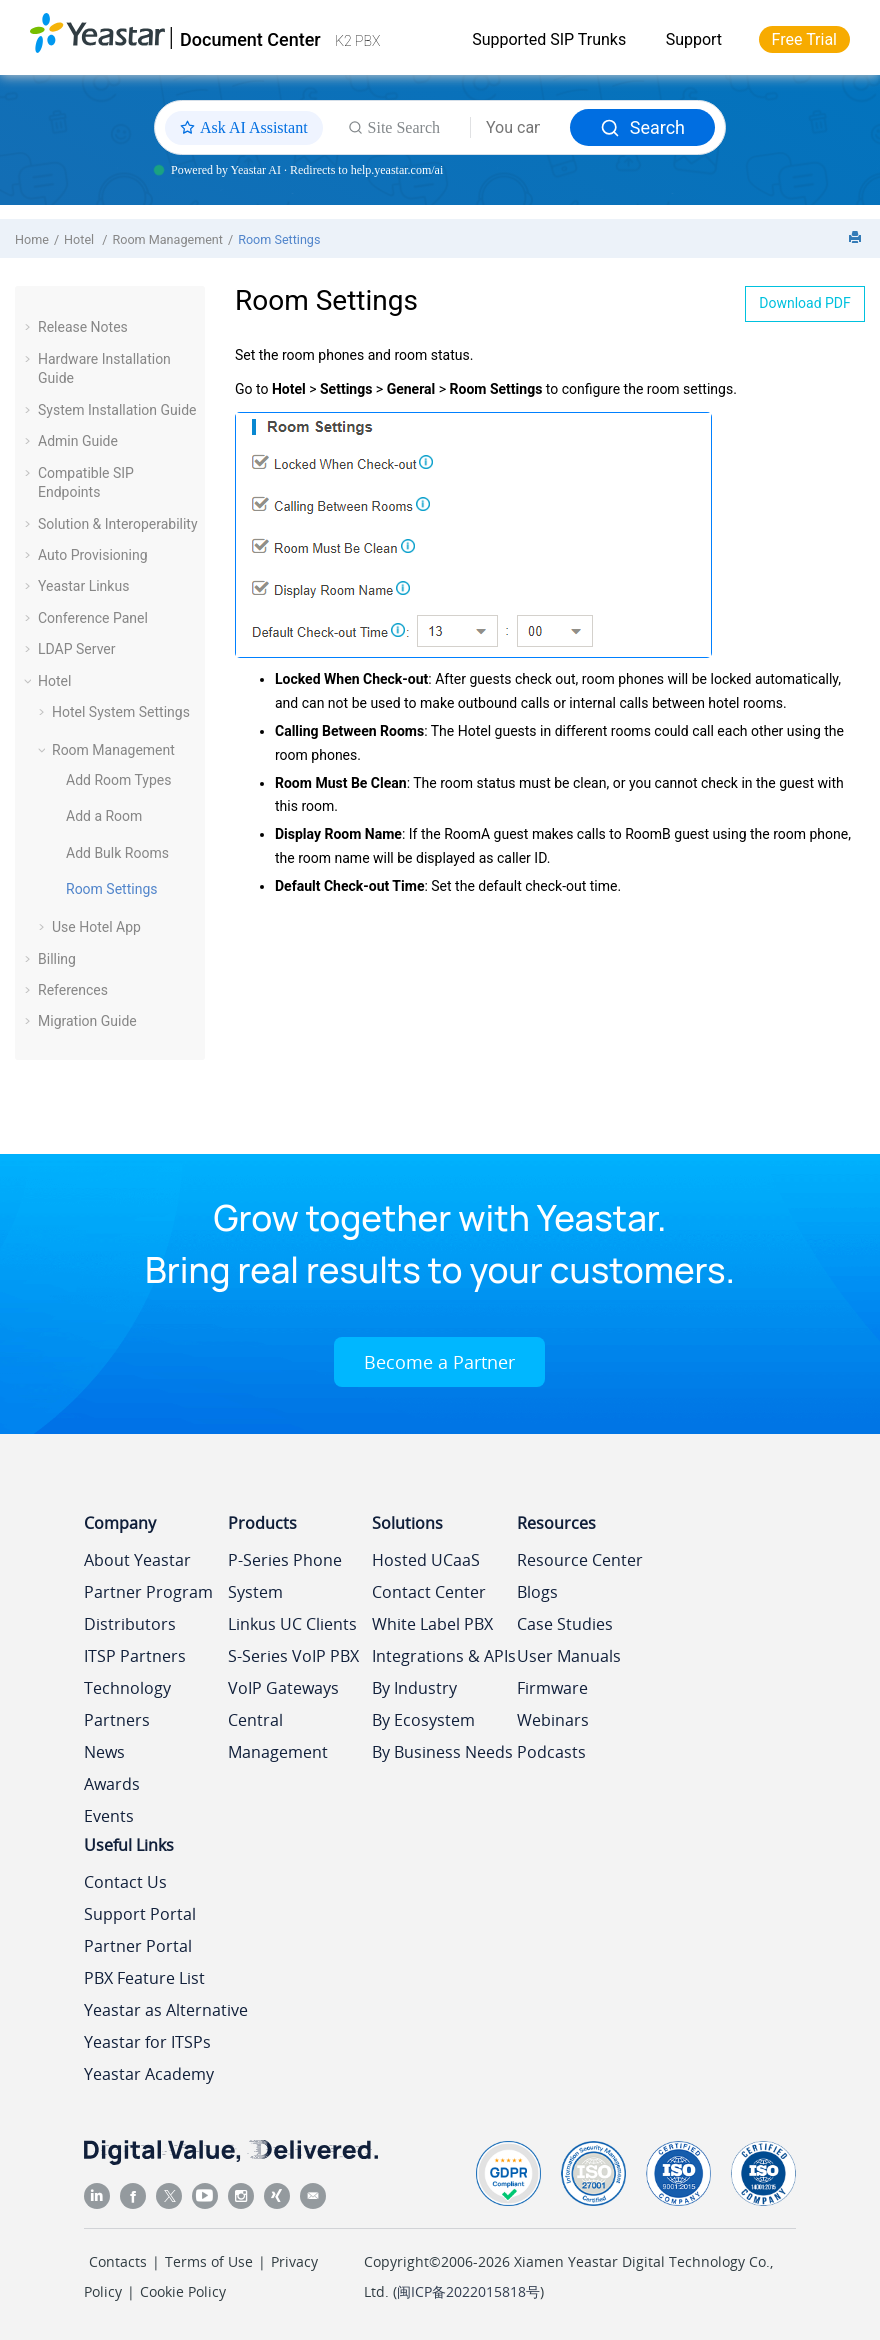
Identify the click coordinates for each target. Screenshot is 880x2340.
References (73, 990)
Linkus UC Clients (292, 1624)
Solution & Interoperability (118, 524)
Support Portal (140, 1914)
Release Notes (83, 327)
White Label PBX (432, 1624)
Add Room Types (118, 780)
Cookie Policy (183, 2291)
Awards (112, 1784)
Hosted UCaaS (426, 1560)
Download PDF (805, 303)
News (104, 1752)
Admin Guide (78, 441)
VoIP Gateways (283, 1688)
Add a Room (104, 816)
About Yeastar (137, 1560)
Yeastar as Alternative (166, 2010)
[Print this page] (857, 238)
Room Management (167, 239)
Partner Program (148, 1592)
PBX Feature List (144, 1978)
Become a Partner (439, 1362)
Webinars (553, 1720)
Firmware (552, 1688)
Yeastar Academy (149, 2074)
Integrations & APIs (444, 1656)
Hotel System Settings (121, 712)
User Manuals (569, 1656)
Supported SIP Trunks (549, 39)
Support (694, 39)
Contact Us (125, 1882)
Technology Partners (127, 1704)
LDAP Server (77, 649)
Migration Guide (87, 1021)
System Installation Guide (117, 410)
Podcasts (551, 1752)
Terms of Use (209, 2261)
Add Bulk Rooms (117, 853)
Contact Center (429, 1592)
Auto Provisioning (93, 555)
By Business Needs (442, 1752)
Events (109, 1816)
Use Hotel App (96, 927)
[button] (30, 327)
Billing (57, 959)
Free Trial (804, 39)
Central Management (278, 1736)
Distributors (130, 1624)
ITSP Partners (135, 1656)
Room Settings (279, 239)
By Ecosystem (423, 1720)
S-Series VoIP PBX (293, 1656)
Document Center (250, 39)
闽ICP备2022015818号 (468, 2291)
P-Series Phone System (285, 1576)
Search (642, 127)
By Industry (414, 1688)
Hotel (80, 239)
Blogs (537, 1592)
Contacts (118, 2261)
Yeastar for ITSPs (147, 2042)
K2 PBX (357, 41)
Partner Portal (138, 1946)
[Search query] (520, 128)
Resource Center (580, 1560)
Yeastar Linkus (83, 586)
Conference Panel (93, 618)
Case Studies (565, 1624)
